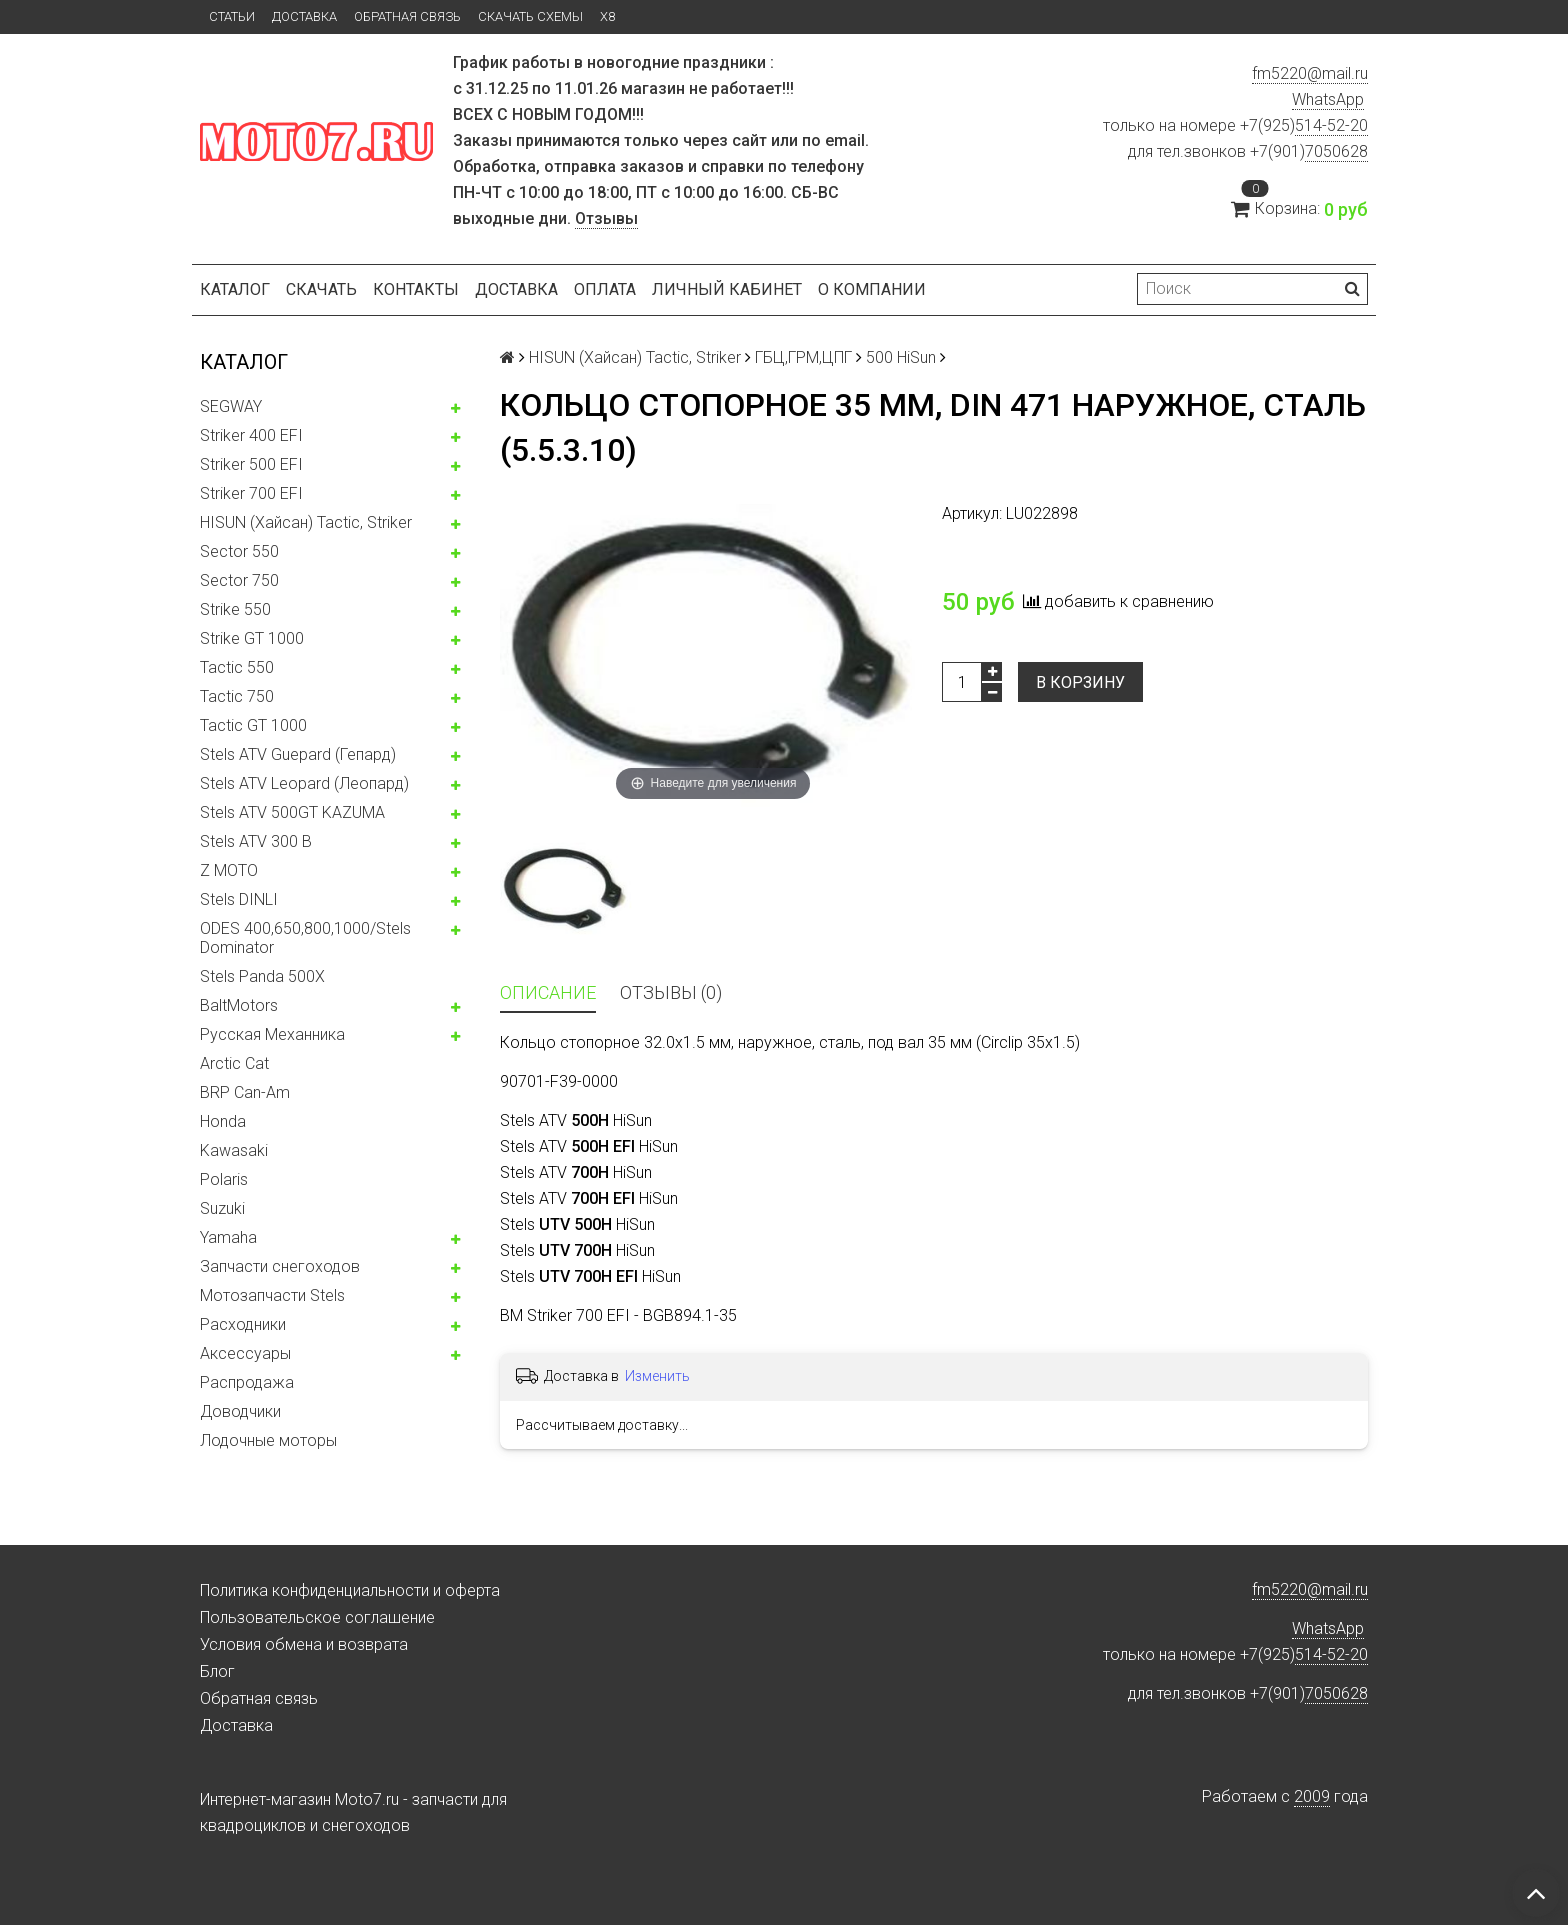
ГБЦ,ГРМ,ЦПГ (803, 357)
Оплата (605, 289)
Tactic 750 (237, 696)
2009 (1312, 1796)
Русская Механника (272, 1034)
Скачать (321, 289)
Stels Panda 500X (262, 976)
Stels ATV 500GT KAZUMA (292, 812)
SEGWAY (231, 406)
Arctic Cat (234, 1063)
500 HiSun (901, 357)
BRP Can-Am (245, 1092)
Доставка (304, 16)
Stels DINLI (239, 899)
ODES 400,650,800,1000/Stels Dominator (305, 938)
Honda (223, 1121)
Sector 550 (239, 551)
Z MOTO (229, 870)
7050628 (1336, 151)
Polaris (224, 1179)
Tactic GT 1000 (253, 725)
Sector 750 (239, 580)
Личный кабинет (727, 289)
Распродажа (247, 1382)
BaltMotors (239, 1005)
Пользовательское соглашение (317, 1617)
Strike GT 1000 (252, 638)
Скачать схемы (530, 16)
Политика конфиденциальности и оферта (350, 1590)
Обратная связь (407, 16)
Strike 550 (235, 609)
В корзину (1080, 682)
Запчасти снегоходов (280, 1266)
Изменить (657, 1376)
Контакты (416, 289)
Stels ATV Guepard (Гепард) (298, 754)
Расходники (243, 1324)
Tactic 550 (237, 667)
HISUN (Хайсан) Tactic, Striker (306, 522)
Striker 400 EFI (251, 435)
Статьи (232, 16)
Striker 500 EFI (251, 464)
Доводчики (240, 1411)
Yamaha (228, 1237)
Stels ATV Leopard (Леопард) (304, 783)
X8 (607, 16)
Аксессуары (245, 1353)
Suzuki (222, 1208)
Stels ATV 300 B (256, 841)
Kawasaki (234, 1150)
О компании (872, 289)
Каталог (235, 289)
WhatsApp (1328, 99)
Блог (217, 1671)
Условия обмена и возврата (304, 1644)
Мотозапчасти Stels (272, 1295)
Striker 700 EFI (251, 493)
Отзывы (606, 218)
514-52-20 (1331, 125)
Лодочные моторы (268, 1440)
